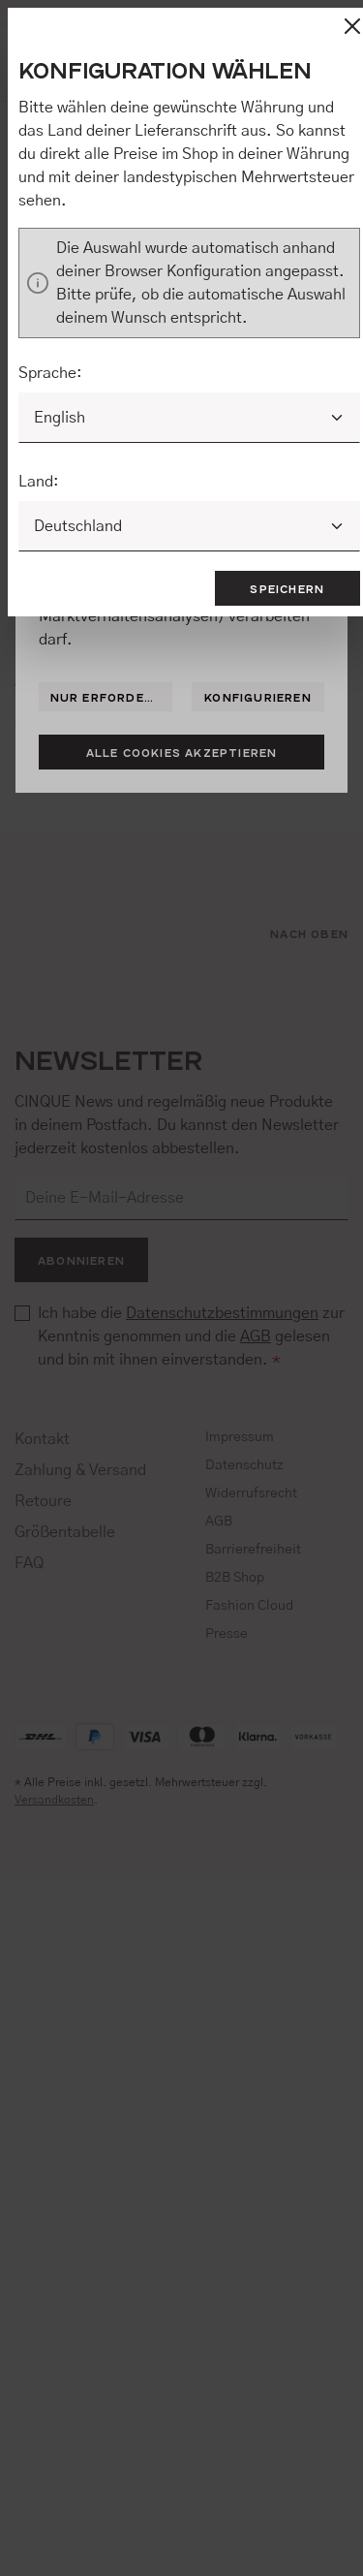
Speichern (287, 588)
